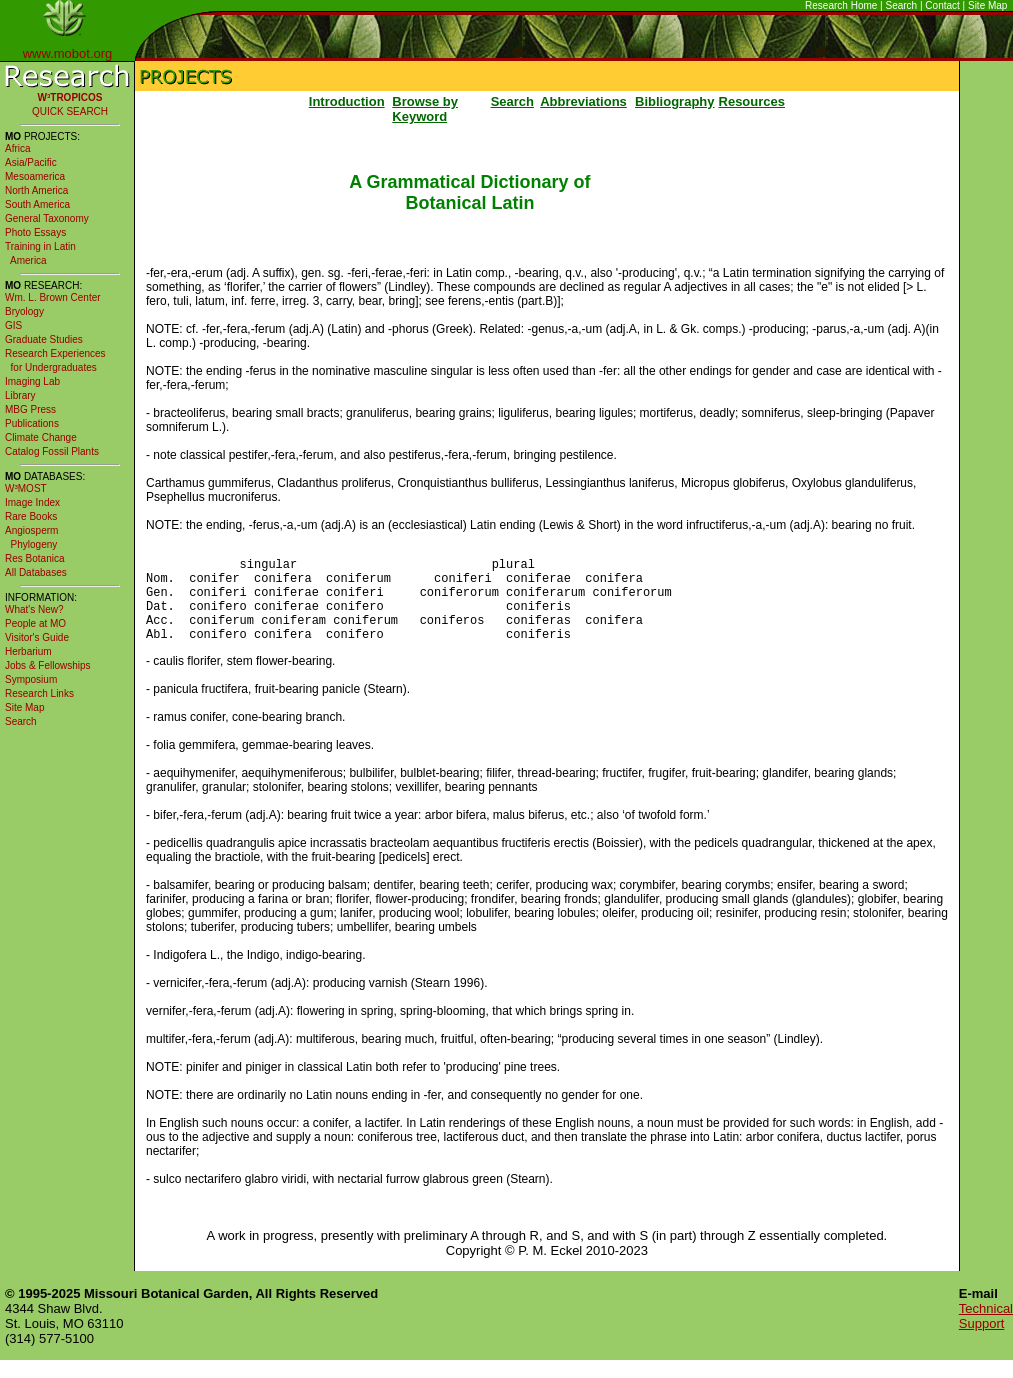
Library (20, 395)
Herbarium (28, 651)
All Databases (36, 572)
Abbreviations (583, 101)
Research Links (39, 693)
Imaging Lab (32, 381)
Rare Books (31, 516)
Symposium (31, 679)
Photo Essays (35, 232)
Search (902, 5)
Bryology (24, 311)
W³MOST (26, 488)
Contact (942, 5)
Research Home (841, 5)
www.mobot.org (68, 53)
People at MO (35, 623)
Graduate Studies (44, 339)
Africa (18, 148)
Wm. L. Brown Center (53, 297)
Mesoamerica (35, 176)
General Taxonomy (47, 218)
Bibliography (674, 101)
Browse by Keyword (425, 109)
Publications (32, 423)
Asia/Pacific (31, 162)
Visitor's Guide (37, 637)
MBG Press (30, 409)
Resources (752, 101)
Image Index (32, 502)
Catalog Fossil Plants (52, 451)
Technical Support (986, 1334)
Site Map (987, 5)
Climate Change (41, 437)
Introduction (347, 101)
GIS (13, 325)
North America (36, 190)
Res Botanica (34, 558)
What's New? (34, 609)
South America (37, 204)
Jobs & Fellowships (48, 665)
